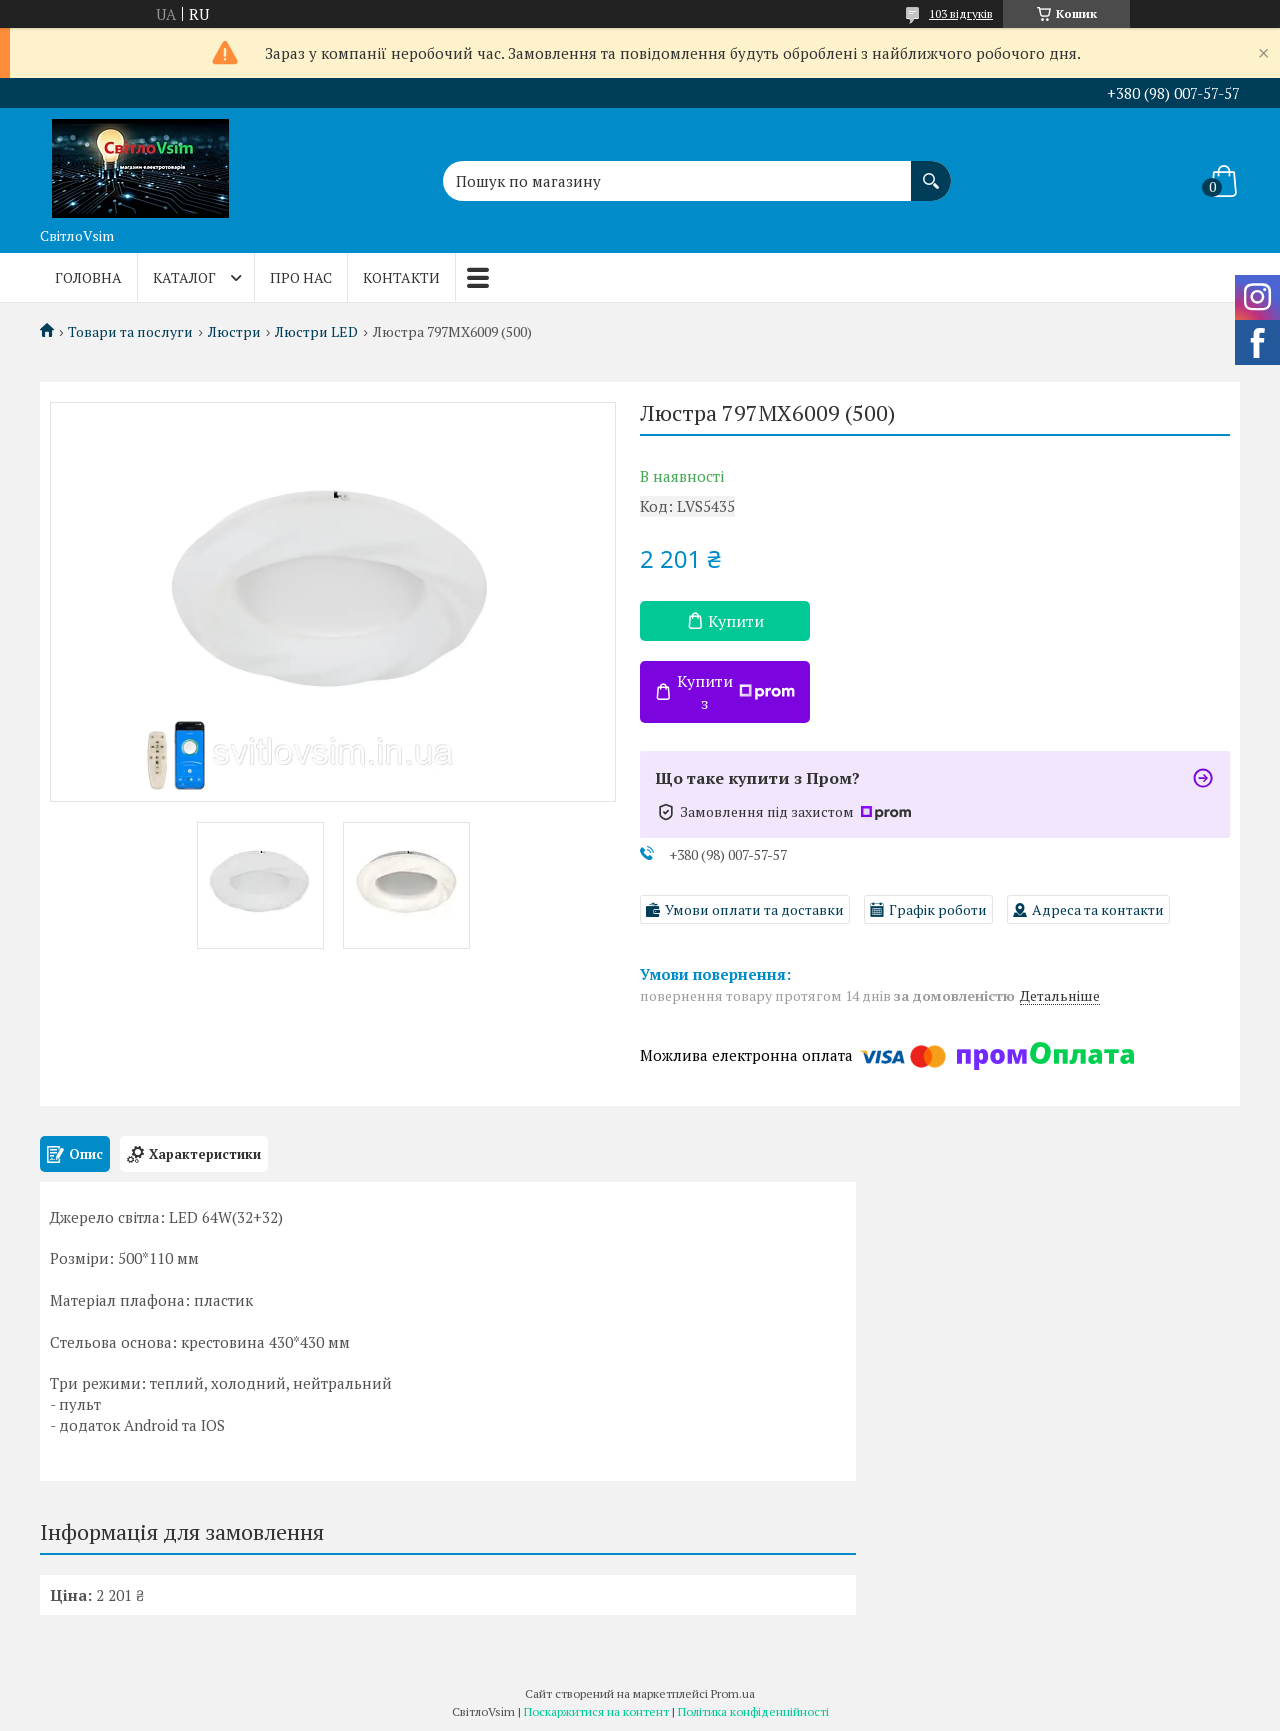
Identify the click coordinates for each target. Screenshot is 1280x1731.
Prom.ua (733, 1693)
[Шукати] (931, 171)
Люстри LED (316, 332)
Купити (736, 621)
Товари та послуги (130, 332)
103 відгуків (961, 13)
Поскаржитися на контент (596, 1711)
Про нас (301, 277)
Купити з (736, 692)
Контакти (401, 277)
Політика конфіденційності (753, 1711)
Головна (88, 277)
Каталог (184, 277)
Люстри (234, 332)
